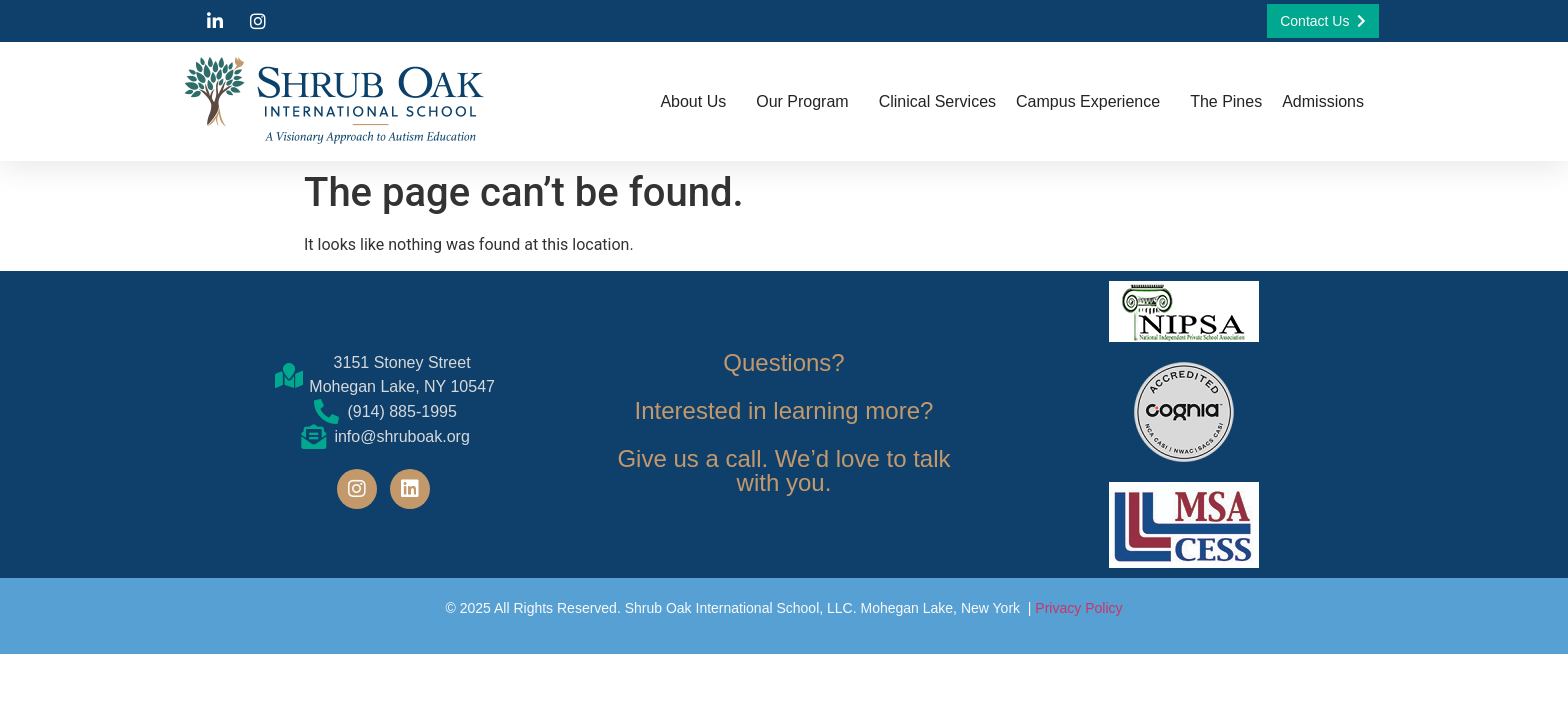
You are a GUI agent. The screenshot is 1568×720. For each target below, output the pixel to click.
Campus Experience (1093, 102)
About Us (698, 102)
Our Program (807, 102)
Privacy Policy (1078, 608)
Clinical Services (937, 101)
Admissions (1328, 102)
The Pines (1226, 101)
